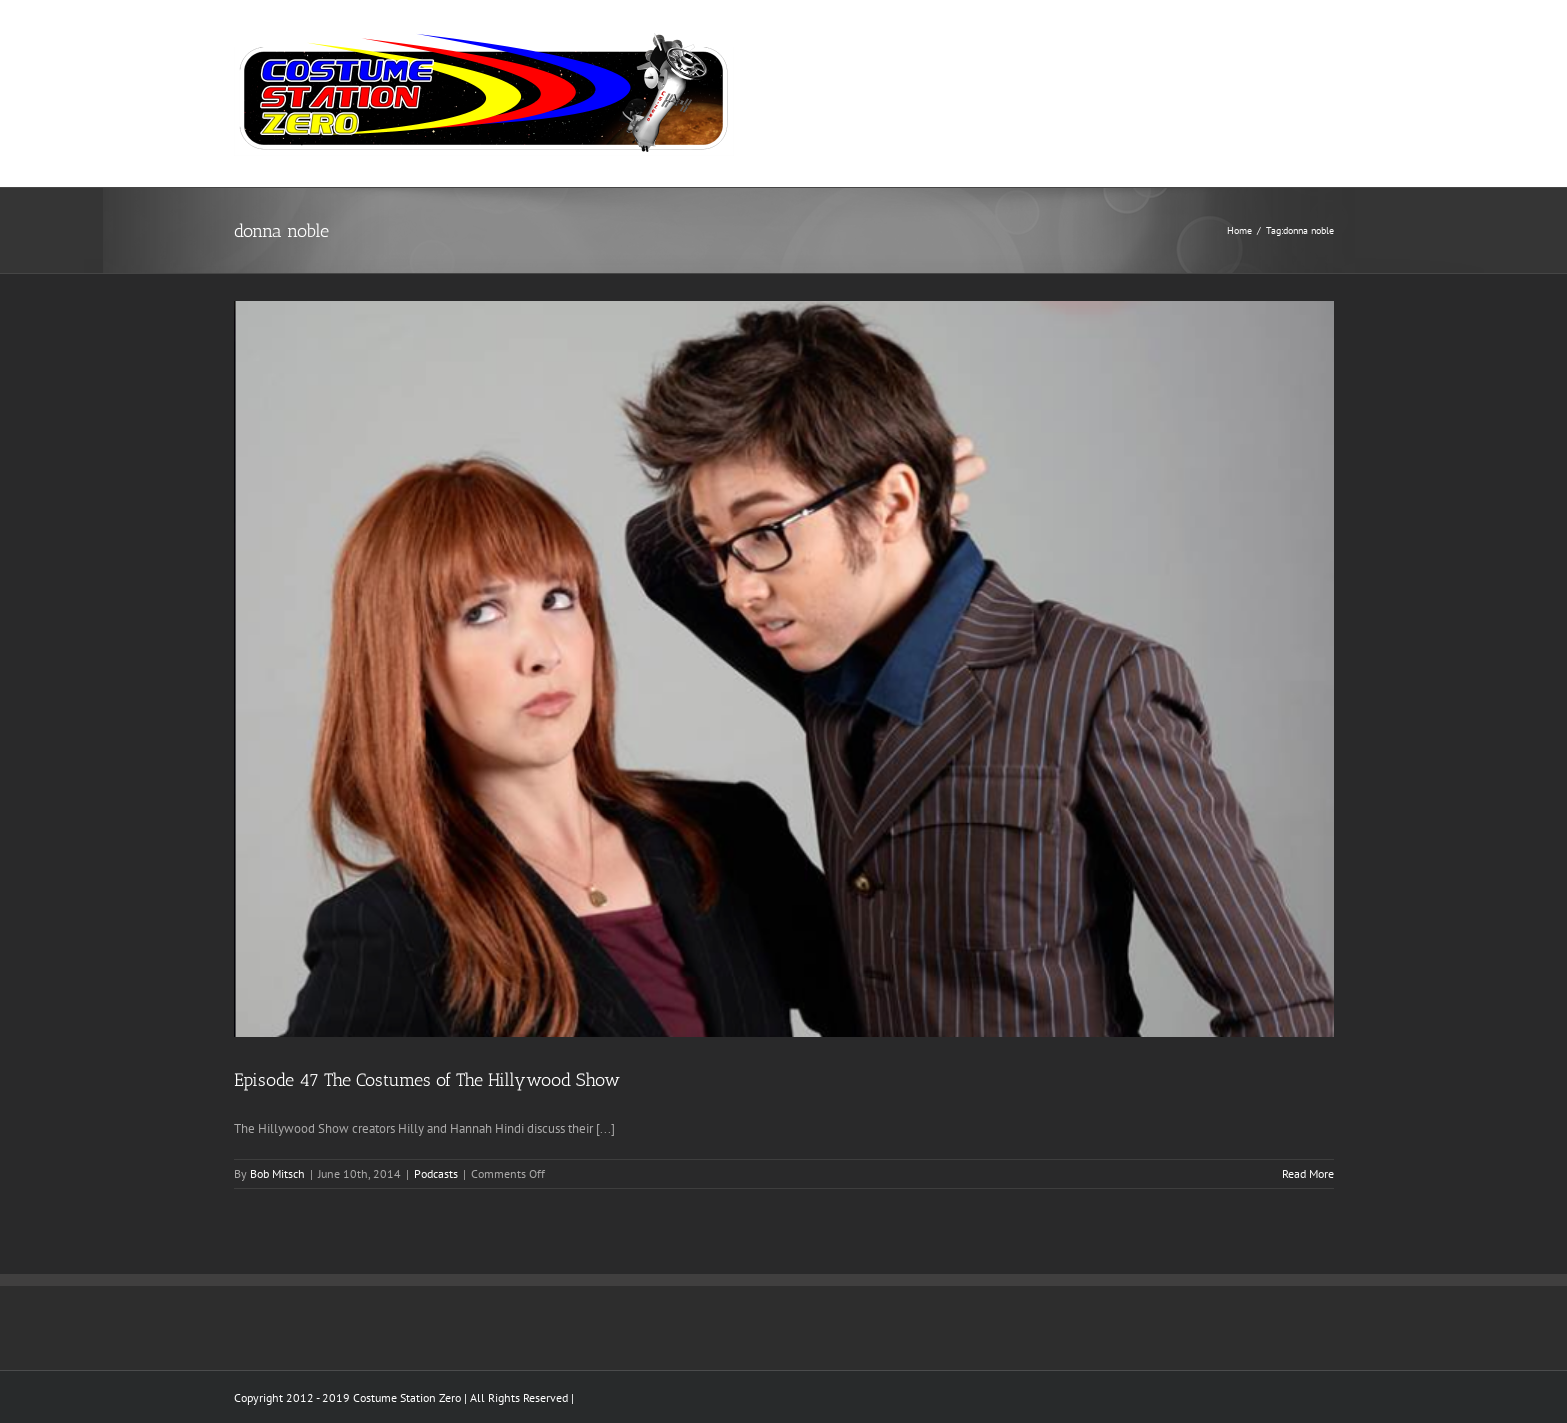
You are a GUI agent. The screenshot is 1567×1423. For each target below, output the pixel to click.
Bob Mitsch (277, 1173)
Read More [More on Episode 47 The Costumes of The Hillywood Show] (1308, 1173)
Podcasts (436, 1173)
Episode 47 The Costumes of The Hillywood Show (427, 1080)
